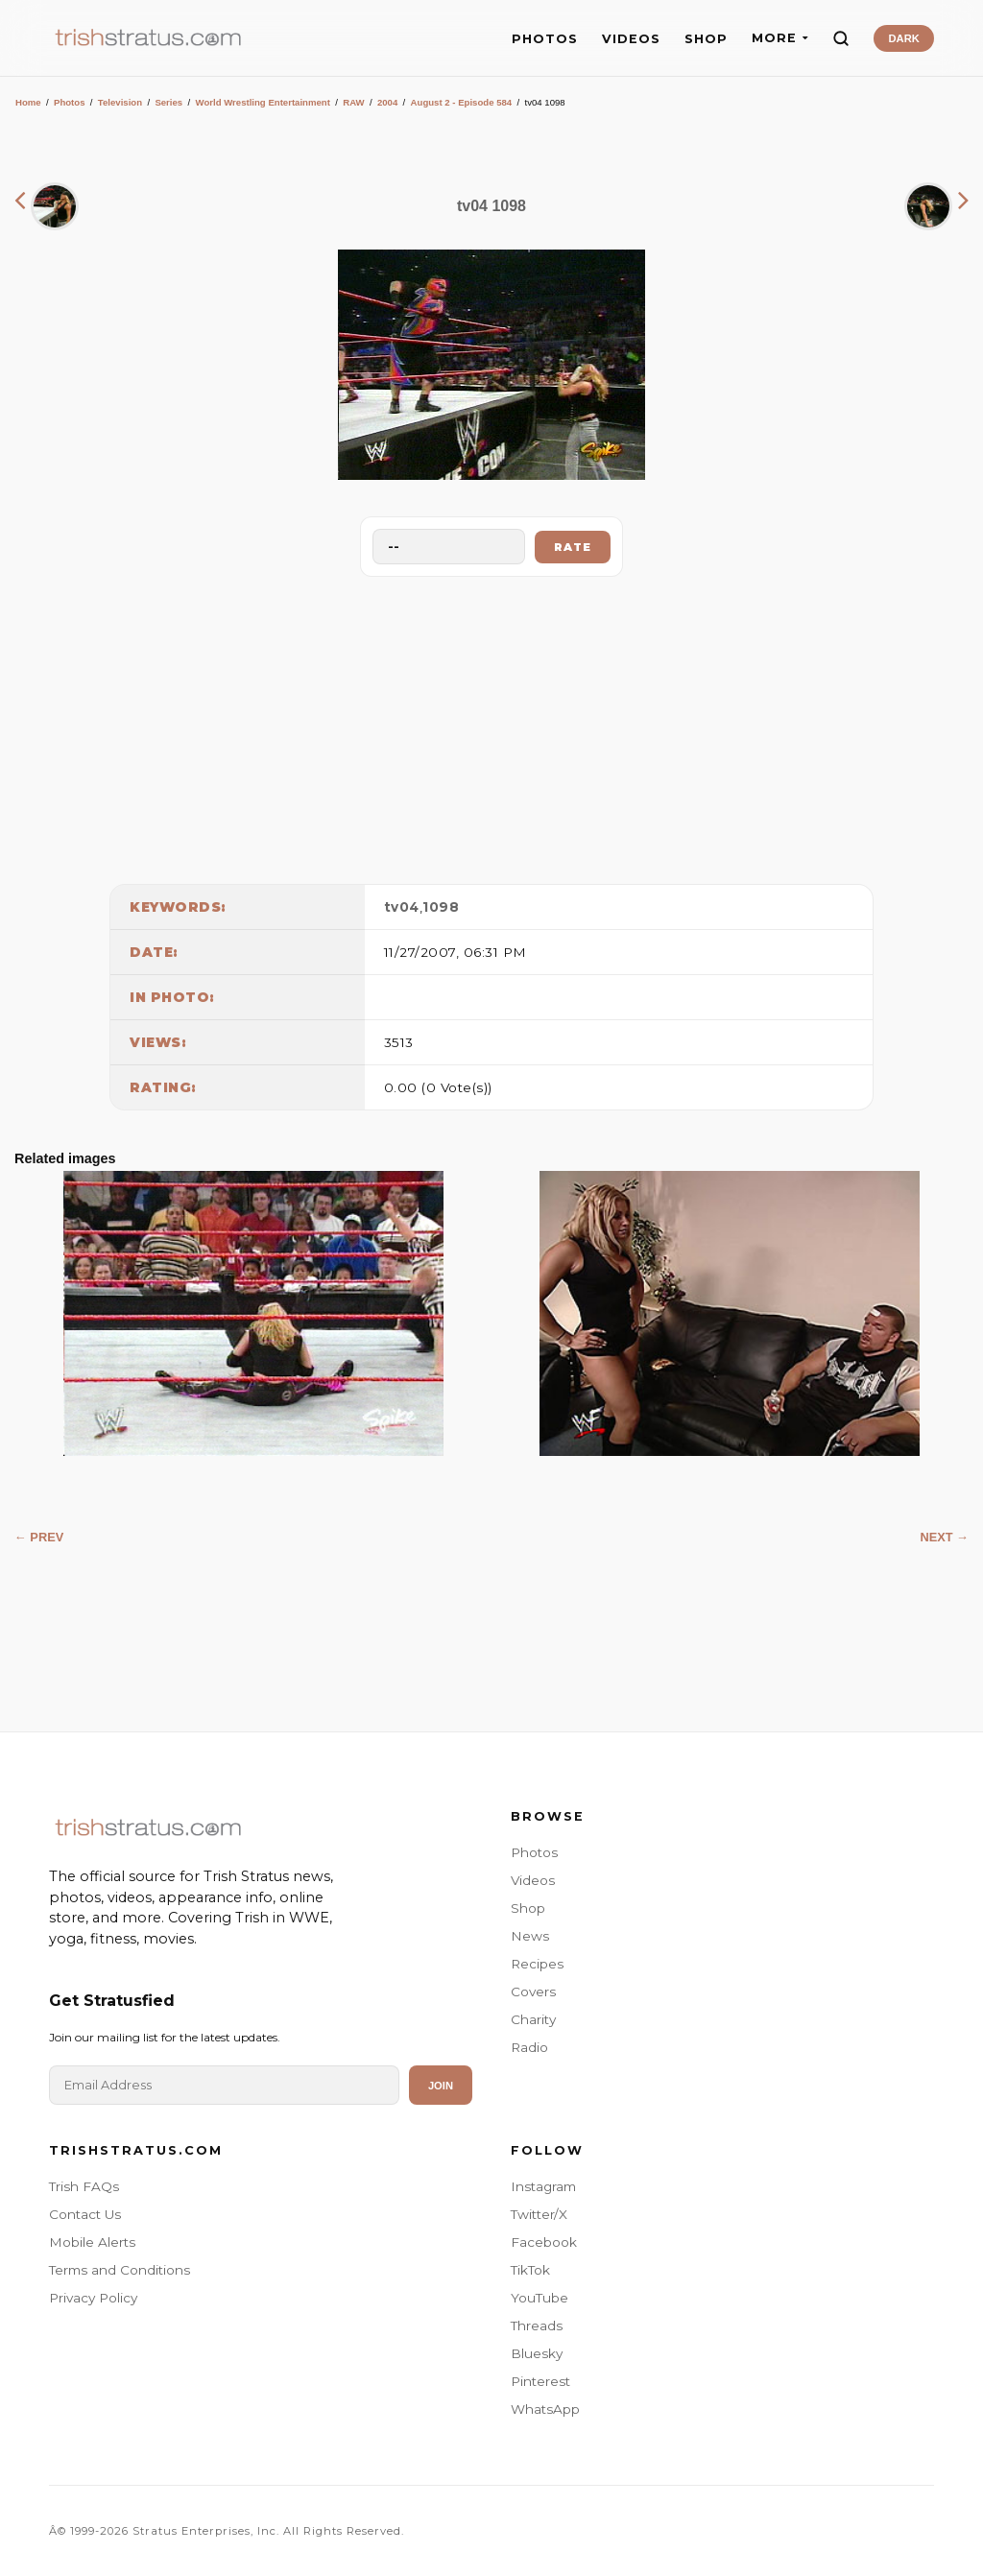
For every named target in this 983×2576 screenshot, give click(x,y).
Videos (533, 1880)
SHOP (706, 39)
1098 (440, 907)
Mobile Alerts (92, 2242)
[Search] (841, 38)
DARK (903, 38)
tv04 (402, 907)
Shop (528, 1908)
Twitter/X (539, 2214)
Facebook (544, 2242)
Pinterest (540, 2381)
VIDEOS (631, 39)
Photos (69, 102)
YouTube (539, 2297)
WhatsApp (545, 2409)
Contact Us (85, 2214)
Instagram (543, 2186)
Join (440, 2085)
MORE (780, 38)
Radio (529, 2047)
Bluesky (537, 2353)
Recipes (537, 1963)
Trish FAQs (84, 2186)
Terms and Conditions (119, 2270)
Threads (537, 2325)
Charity (533, 2019)
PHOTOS (545, 39)
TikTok (530, 2270)
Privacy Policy (93, 2297)
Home (28, 102)
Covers (533, 1991)
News (530, 1936)
